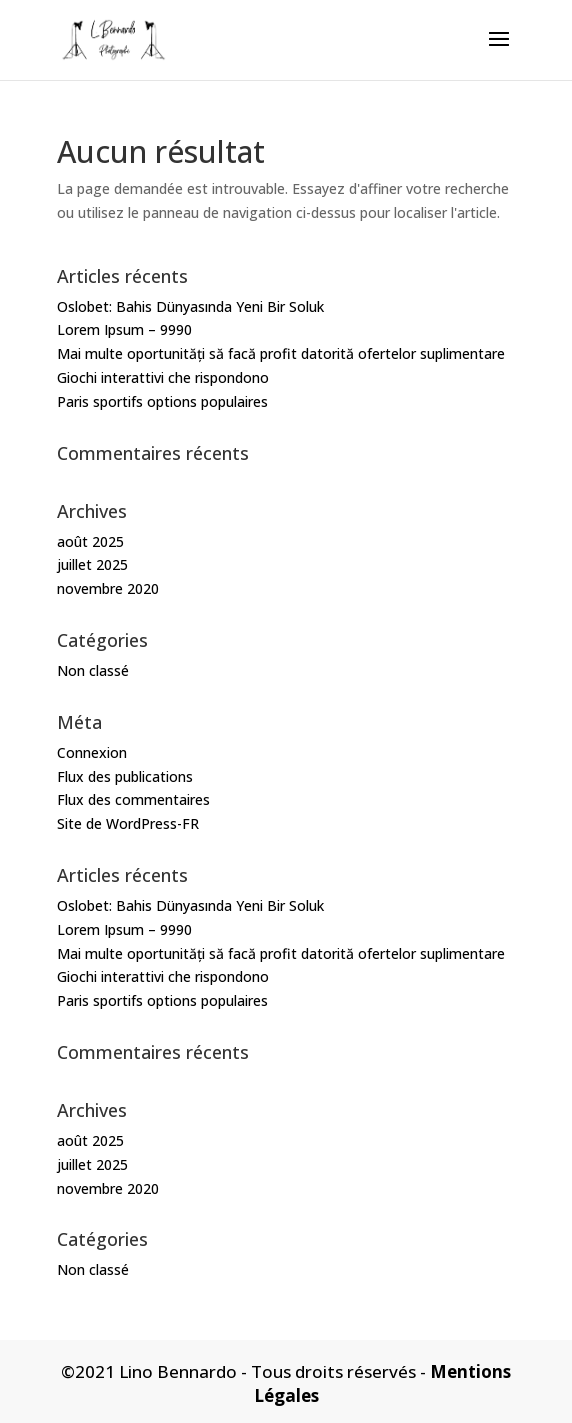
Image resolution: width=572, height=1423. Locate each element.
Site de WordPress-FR (128, 823)
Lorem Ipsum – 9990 (124, 329)
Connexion (92, 752)
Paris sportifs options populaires (162, 401)
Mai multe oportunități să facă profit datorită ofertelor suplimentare (281, 353)
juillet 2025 (92, 564)
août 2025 (90, 541)
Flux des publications (125, 776)
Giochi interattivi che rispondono (163, 377)
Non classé (93, 670)
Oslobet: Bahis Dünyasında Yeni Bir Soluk (190, 306)
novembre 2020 (108, 588)
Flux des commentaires (133, 799)
